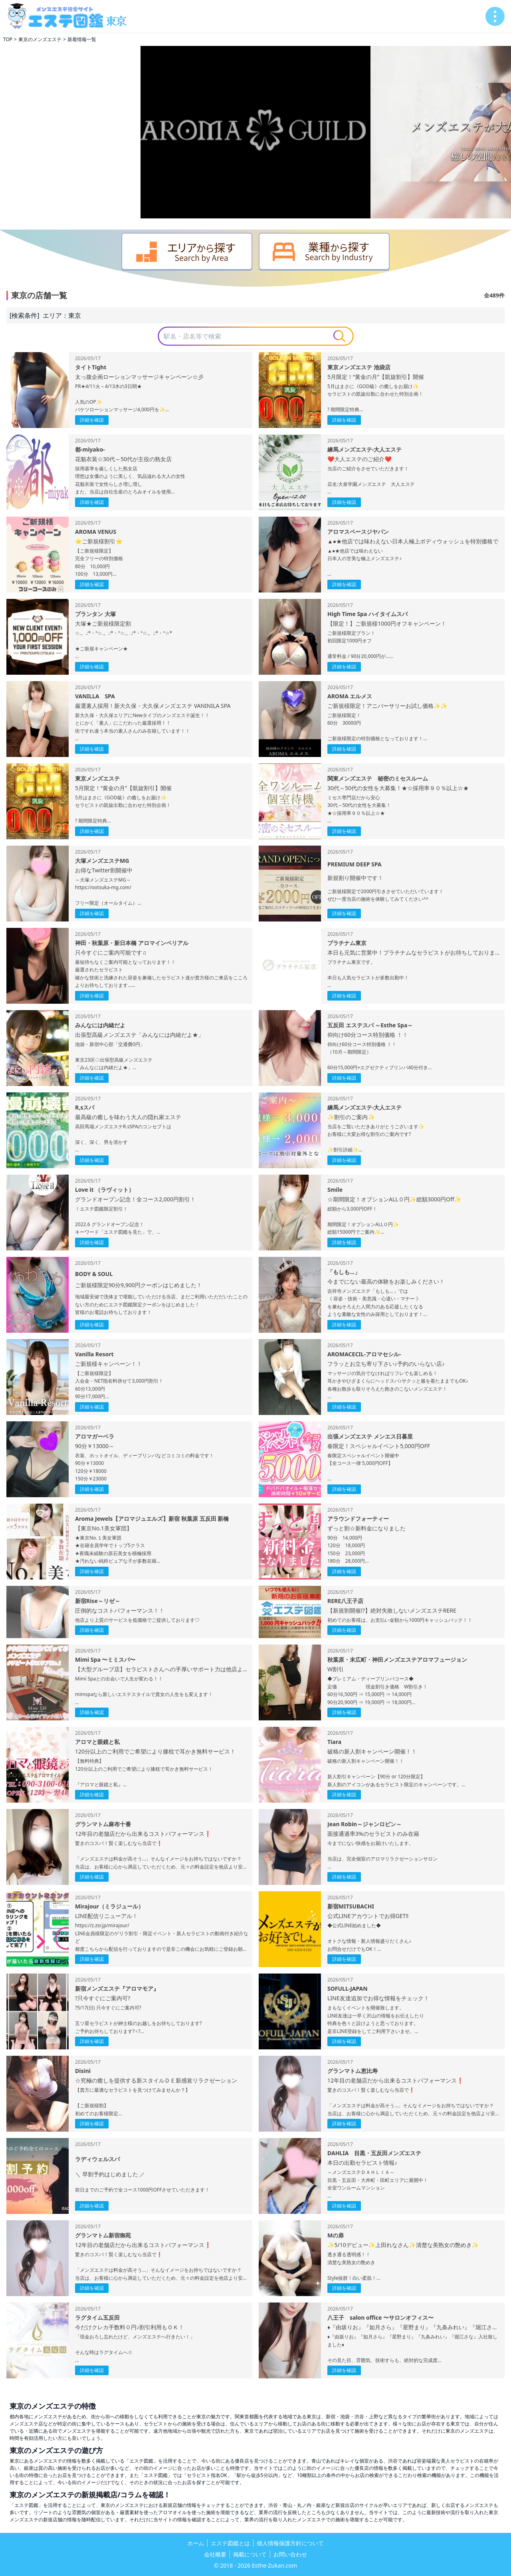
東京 (74, 315)
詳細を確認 (92, 419)
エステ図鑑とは (230, 2543)
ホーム (195, 2543)
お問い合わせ (290, 2554)
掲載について (250, 2554)
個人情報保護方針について (290, 2543)
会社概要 (215, 2554)
